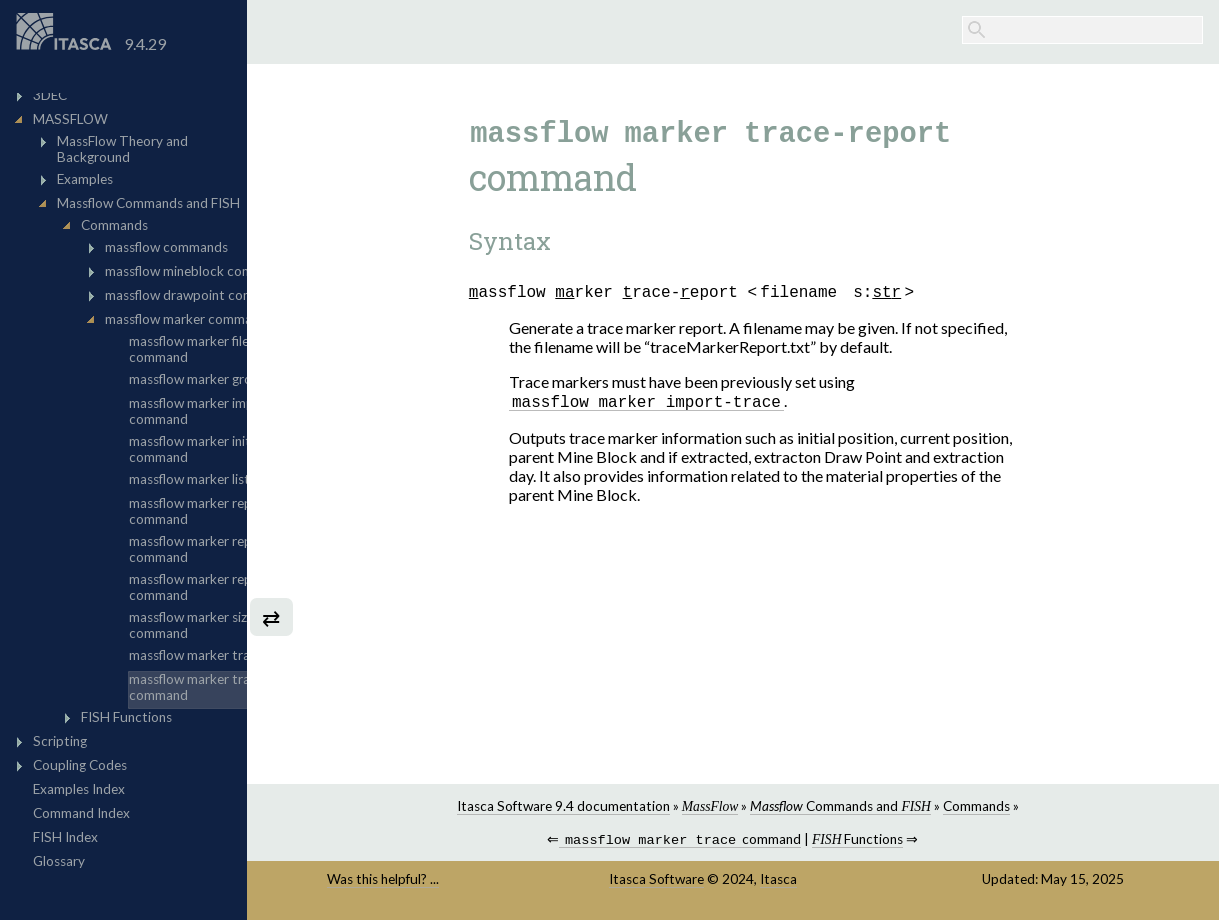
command (732, 841)
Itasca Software (711, 881)
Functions (909, 841)
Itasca (833, 881)
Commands (1028, 806)
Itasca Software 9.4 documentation (614, 806)
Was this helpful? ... (473, 881)
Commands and (892, 806)
